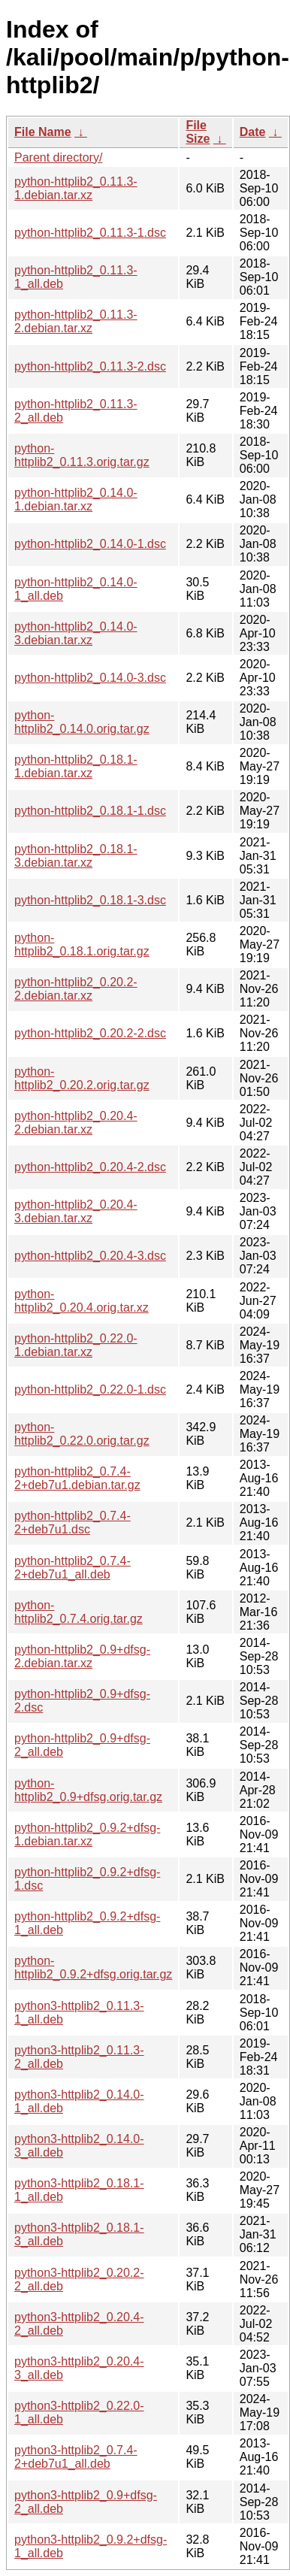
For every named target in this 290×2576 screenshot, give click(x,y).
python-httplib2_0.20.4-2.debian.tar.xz (75, 1122)
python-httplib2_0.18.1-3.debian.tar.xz (75, 856)
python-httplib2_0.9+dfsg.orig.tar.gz (88, 1790)
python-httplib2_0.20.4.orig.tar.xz (81, 1301)
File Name (42, 132)
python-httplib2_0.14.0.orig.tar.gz (82, 722)
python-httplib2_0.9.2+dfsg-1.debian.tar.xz (87, 1834)
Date (253, 132)
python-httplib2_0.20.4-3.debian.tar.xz (75, 1211)
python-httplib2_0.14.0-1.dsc (90, 543)
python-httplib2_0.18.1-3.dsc (90, 900)
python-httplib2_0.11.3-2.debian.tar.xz (75, 321)
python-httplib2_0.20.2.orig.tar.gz (82, 1078)
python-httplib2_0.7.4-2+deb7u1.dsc (72, 1522)
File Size (198, 132)
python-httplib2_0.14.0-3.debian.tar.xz (75, 633)
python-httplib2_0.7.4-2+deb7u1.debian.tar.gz (77, 1478)
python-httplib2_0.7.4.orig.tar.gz (78, 1612)
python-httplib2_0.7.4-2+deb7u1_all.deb (72, 1567)
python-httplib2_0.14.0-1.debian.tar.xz (75, 499)
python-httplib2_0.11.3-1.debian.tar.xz (75, 188)
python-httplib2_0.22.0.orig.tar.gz (82, 1434)
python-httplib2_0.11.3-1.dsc (90, 232)
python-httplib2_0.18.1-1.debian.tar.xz (75, 766)
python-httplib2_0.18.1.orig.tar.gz (82, 944)
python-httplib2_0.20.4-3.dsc (90, 1255)
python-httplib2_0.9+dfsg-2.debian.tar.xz (82, 1656)
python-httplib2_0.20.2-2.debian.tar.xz (75, 989)
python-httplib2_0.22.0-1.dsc (90, 1389)
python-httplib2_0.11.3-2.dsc (90, 366)
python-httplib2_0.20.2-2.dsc (90, 1033)
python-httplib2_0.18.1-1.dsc (90, 810)
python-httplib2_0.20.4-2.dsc (90, 1167)
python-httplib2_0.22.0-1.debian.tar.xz (75, 1345)
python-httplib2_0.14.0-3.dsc (90, 677)
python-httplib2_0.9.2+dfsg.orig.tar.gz (93, 1967)
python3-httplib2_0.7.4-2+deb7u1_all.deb (75, 2457)
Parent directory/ (58, 157)
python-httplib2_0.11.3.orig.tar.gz (82, 455)
